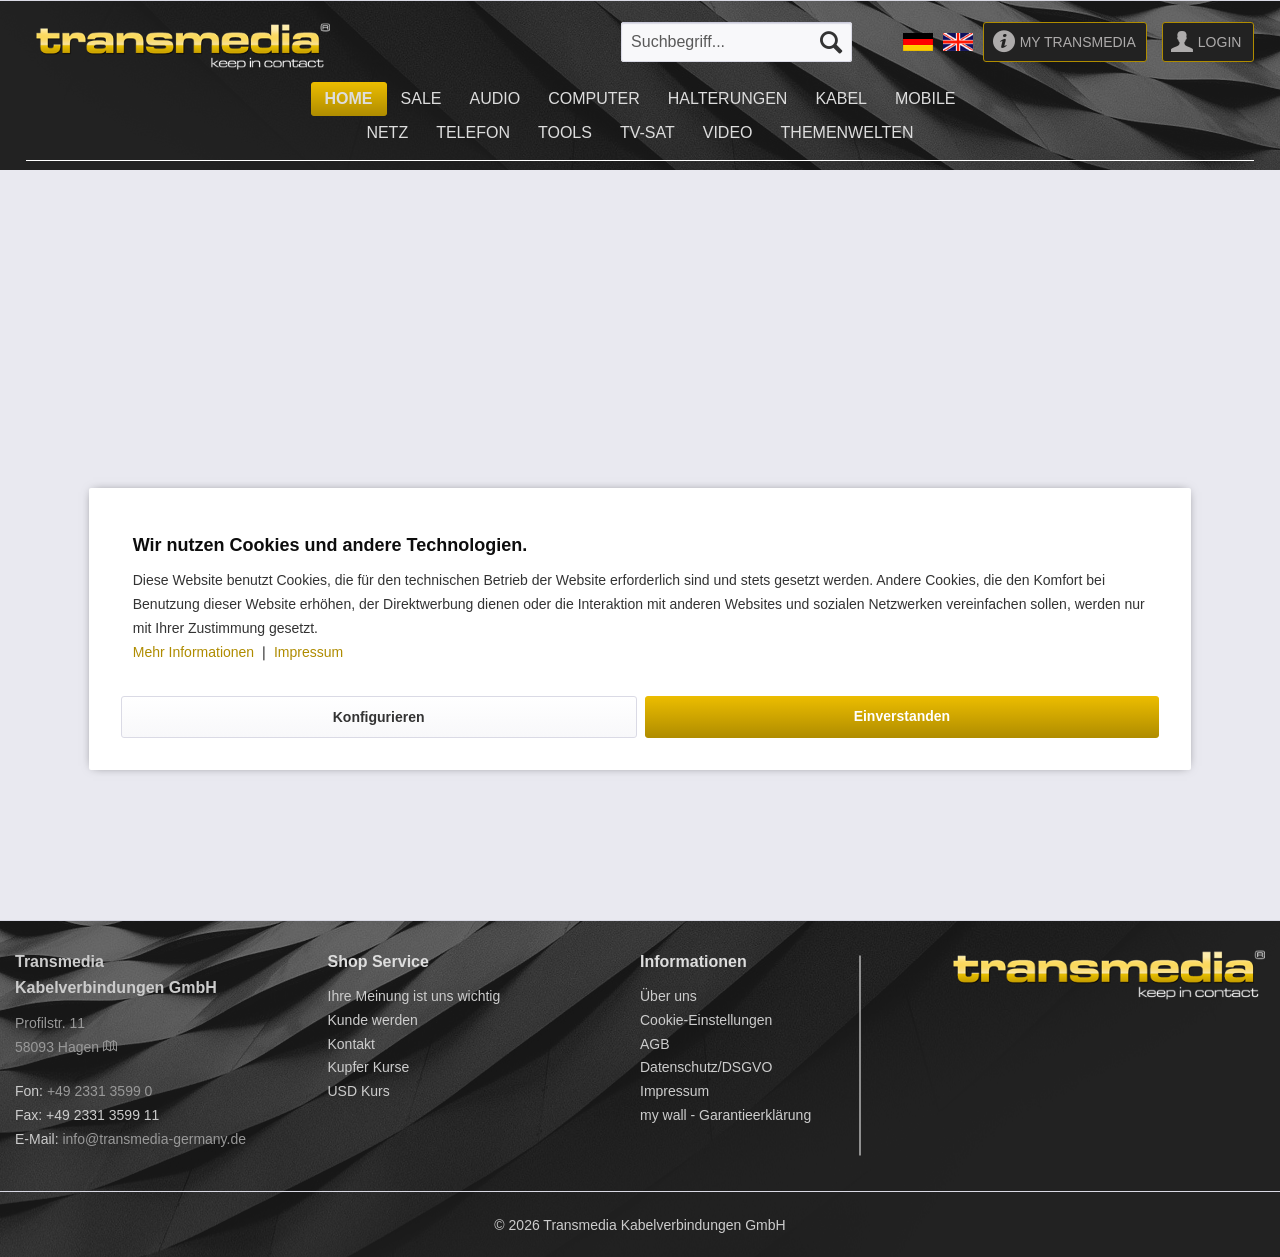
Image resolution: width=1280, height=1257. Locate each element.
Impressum (308, 652)
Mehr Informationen (195, 652)
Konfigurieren (379, 717)
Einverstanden (902, 716)
